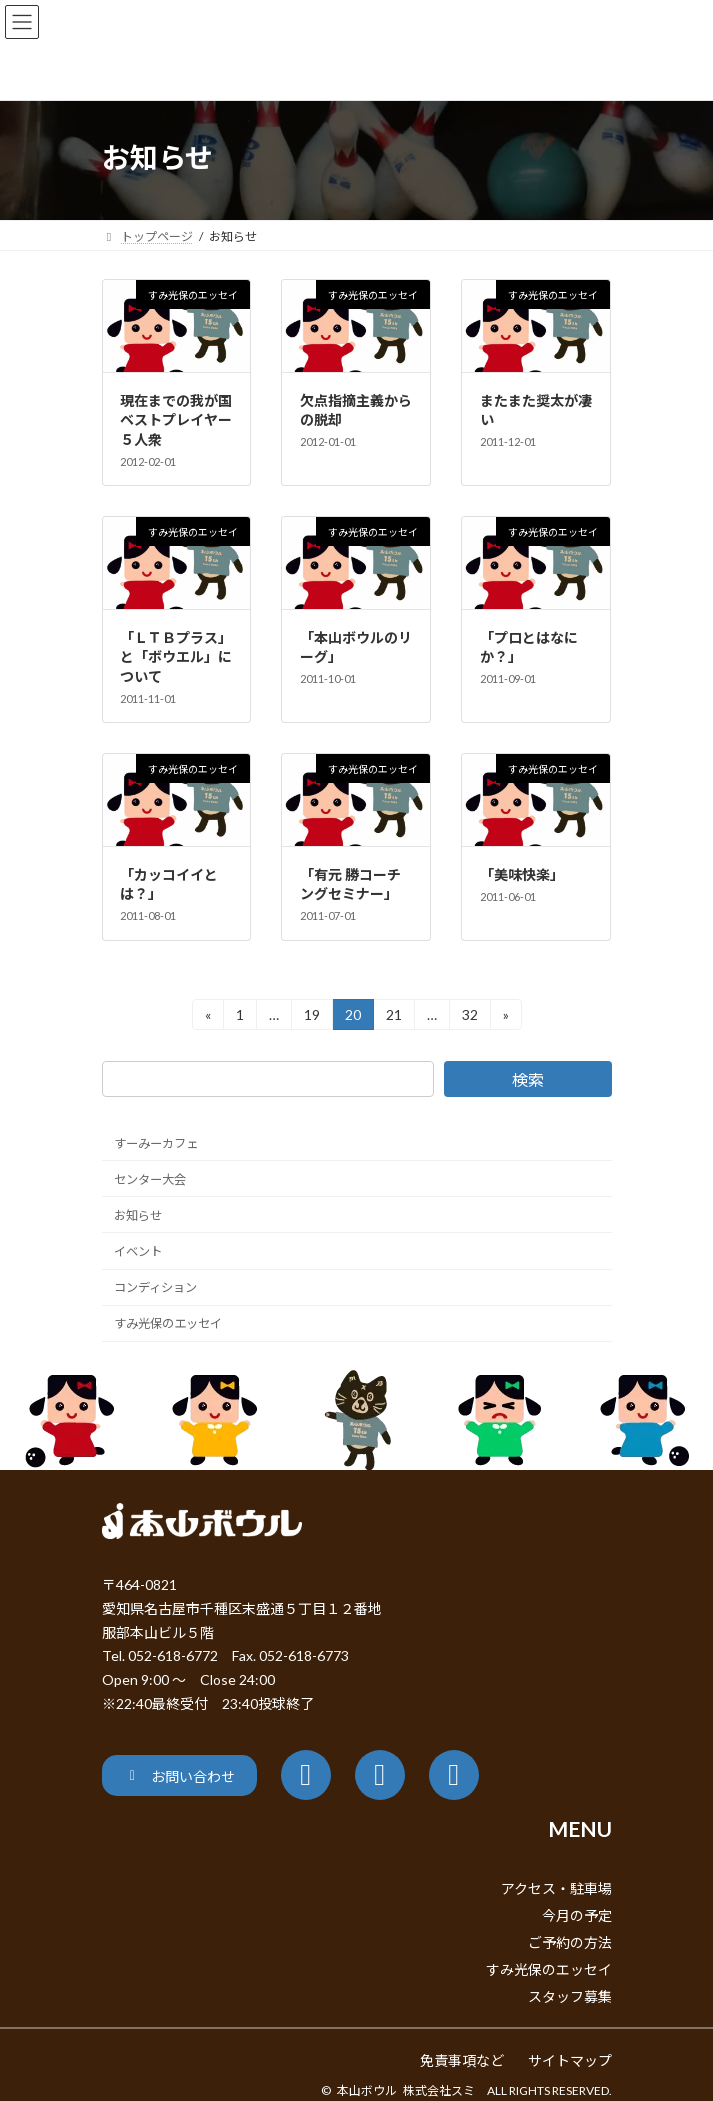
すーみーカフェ (156, 1142)
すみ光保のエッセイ (168, 1323)
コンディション (155, 1287)
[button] (179, 1775)
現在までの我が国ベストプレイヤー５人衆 (176, 420)
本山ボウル (367, 2090)
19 (311, 1017)
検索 (527, 1079)
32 (469, 1017)
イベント (138, 1251)
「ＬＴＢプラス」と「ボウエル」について (176, 657)
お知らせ (138, 1215)
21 (393, 1017)
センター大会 (150, 1179)
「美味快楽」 (522, 874)
